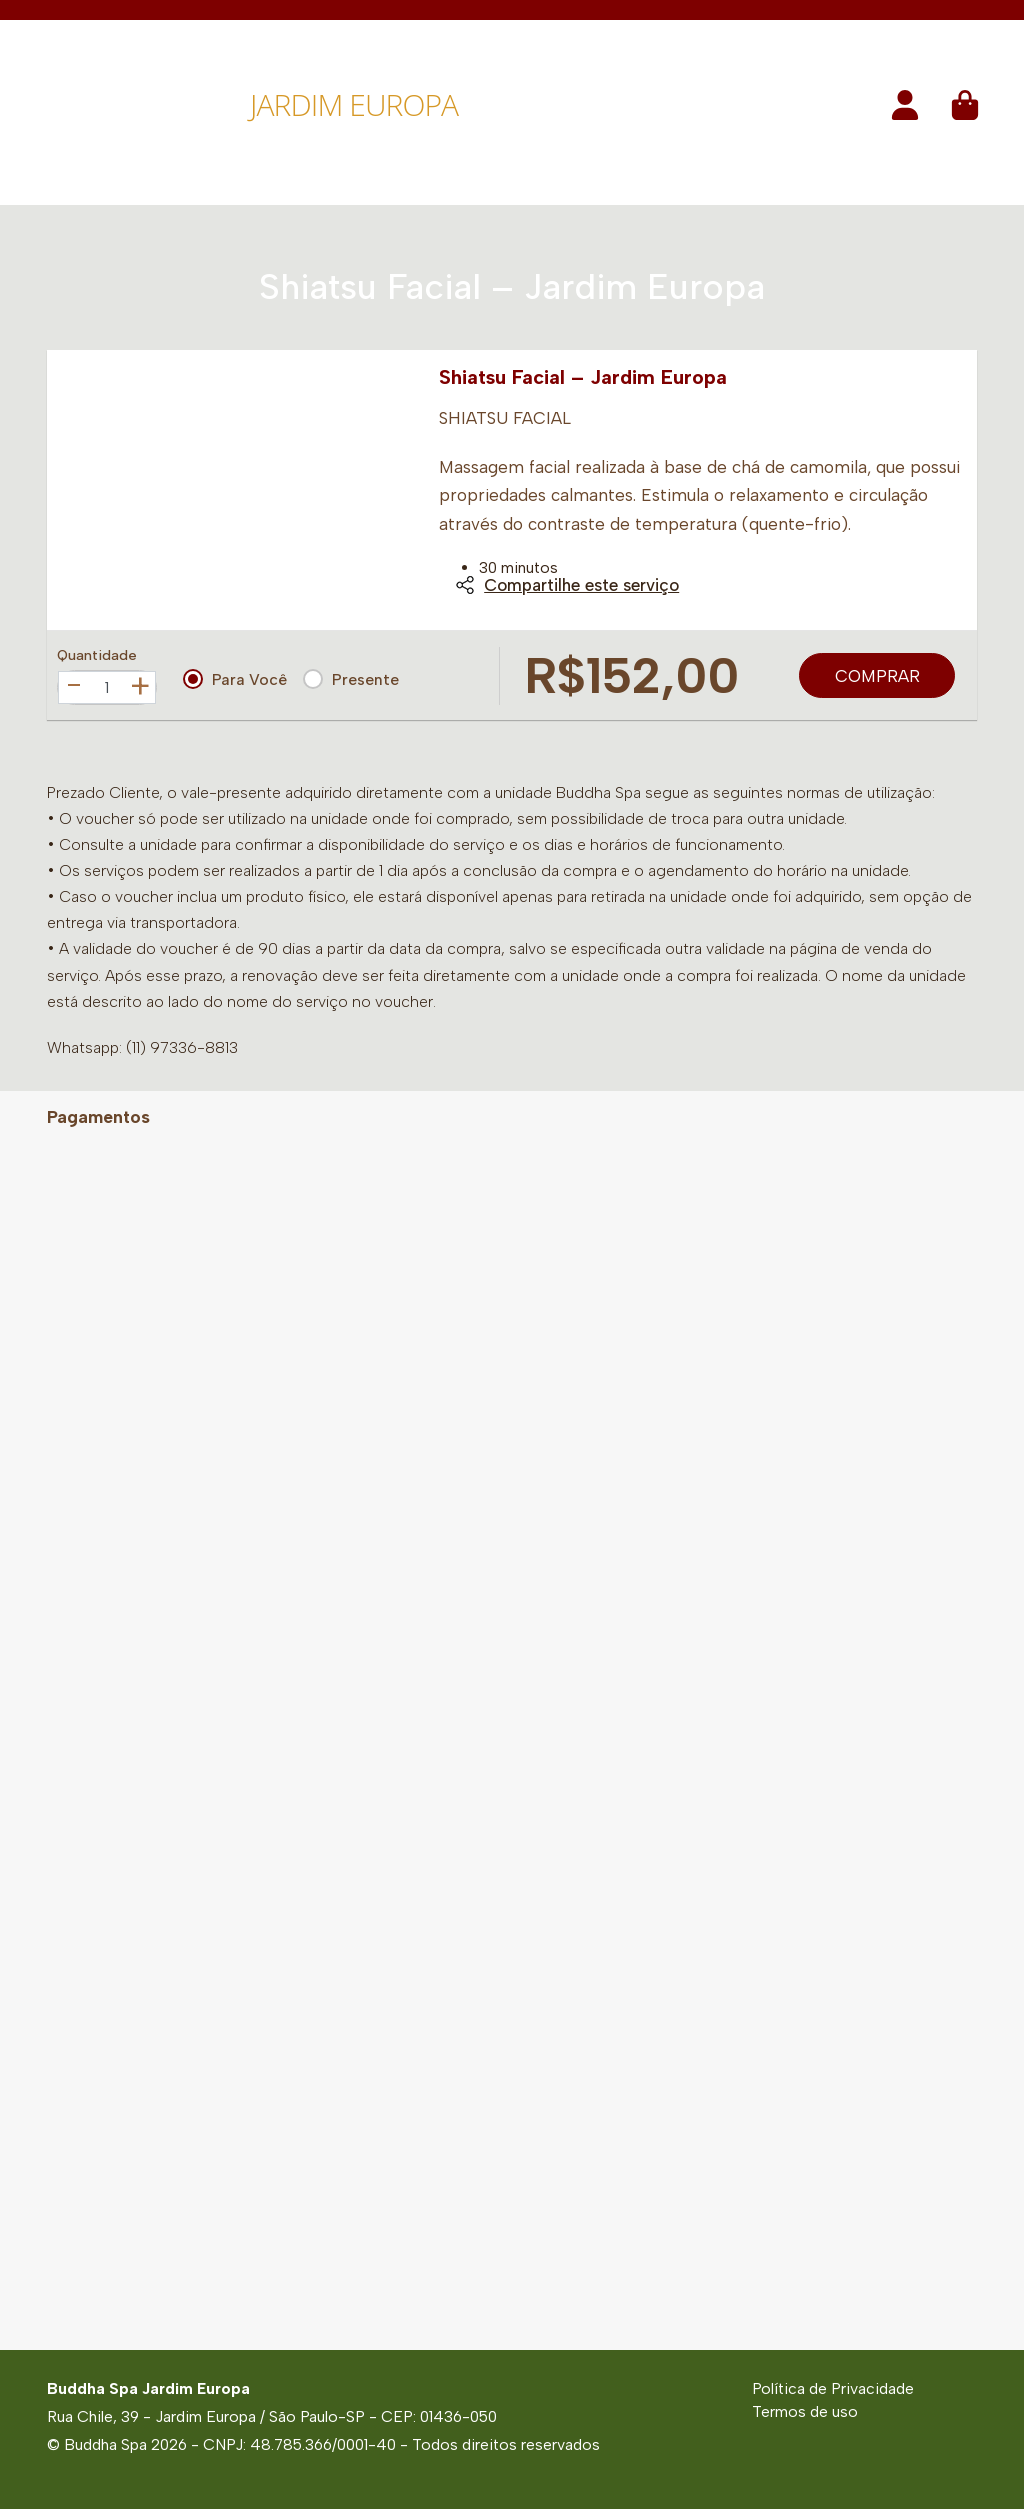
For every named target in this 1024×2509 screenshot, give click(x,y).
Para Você (235, 679)
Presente (351, 679)
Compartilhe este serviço (567, 585)
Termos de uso (805, 2411)
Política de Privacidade (833, 2388)
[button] (905, 111)
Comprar (877, 676)
